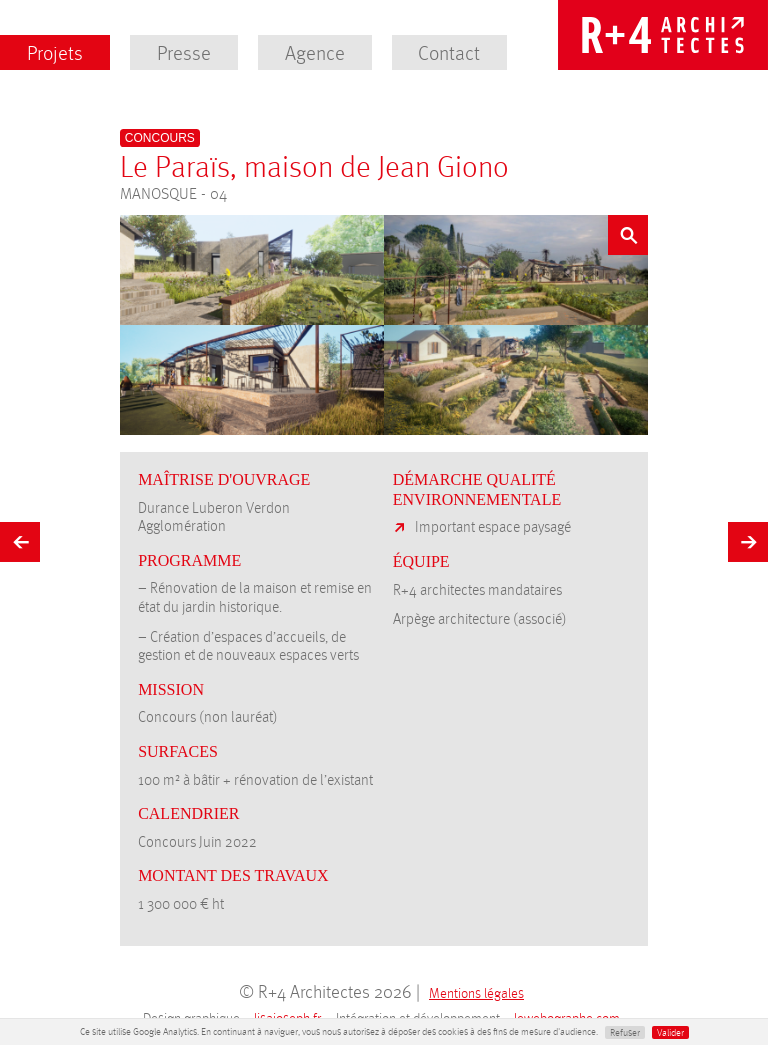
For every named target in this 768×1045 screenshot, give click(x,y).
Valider (670, 1032)
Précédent (20, 538)
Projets (55, 52)
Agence (315, 52)
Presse (184, 52)
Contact (449, 52)
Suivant (748, 538)
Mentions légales (476, 992)
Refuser (625, 1032)
